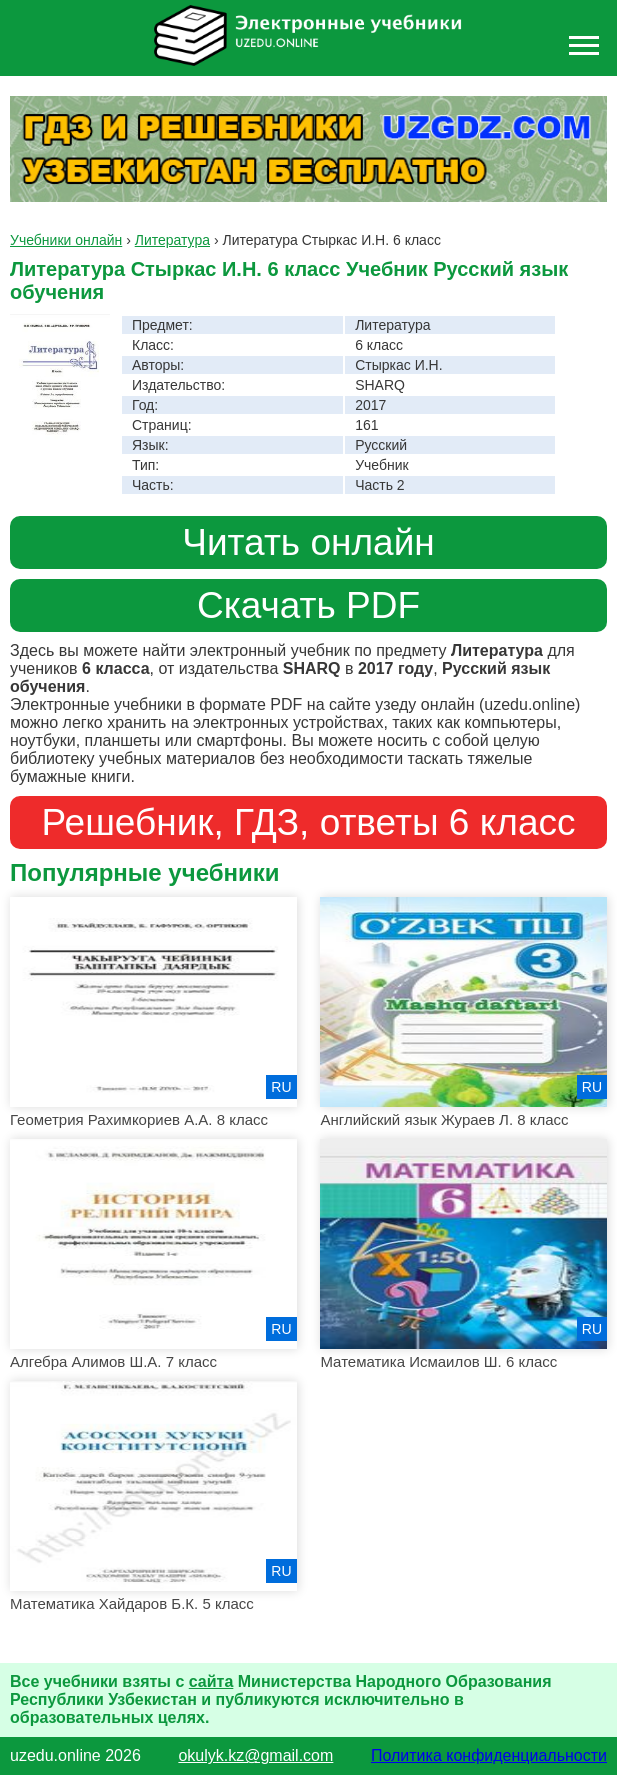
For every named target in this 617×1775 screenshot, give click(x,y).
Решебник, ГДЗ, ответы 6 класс (308, 822)
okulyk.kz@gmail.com (255, 1755)
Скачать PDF (308, 605)
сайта (211, 1681)
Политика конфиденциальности (489, 1755)
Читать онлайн (308, 542)
